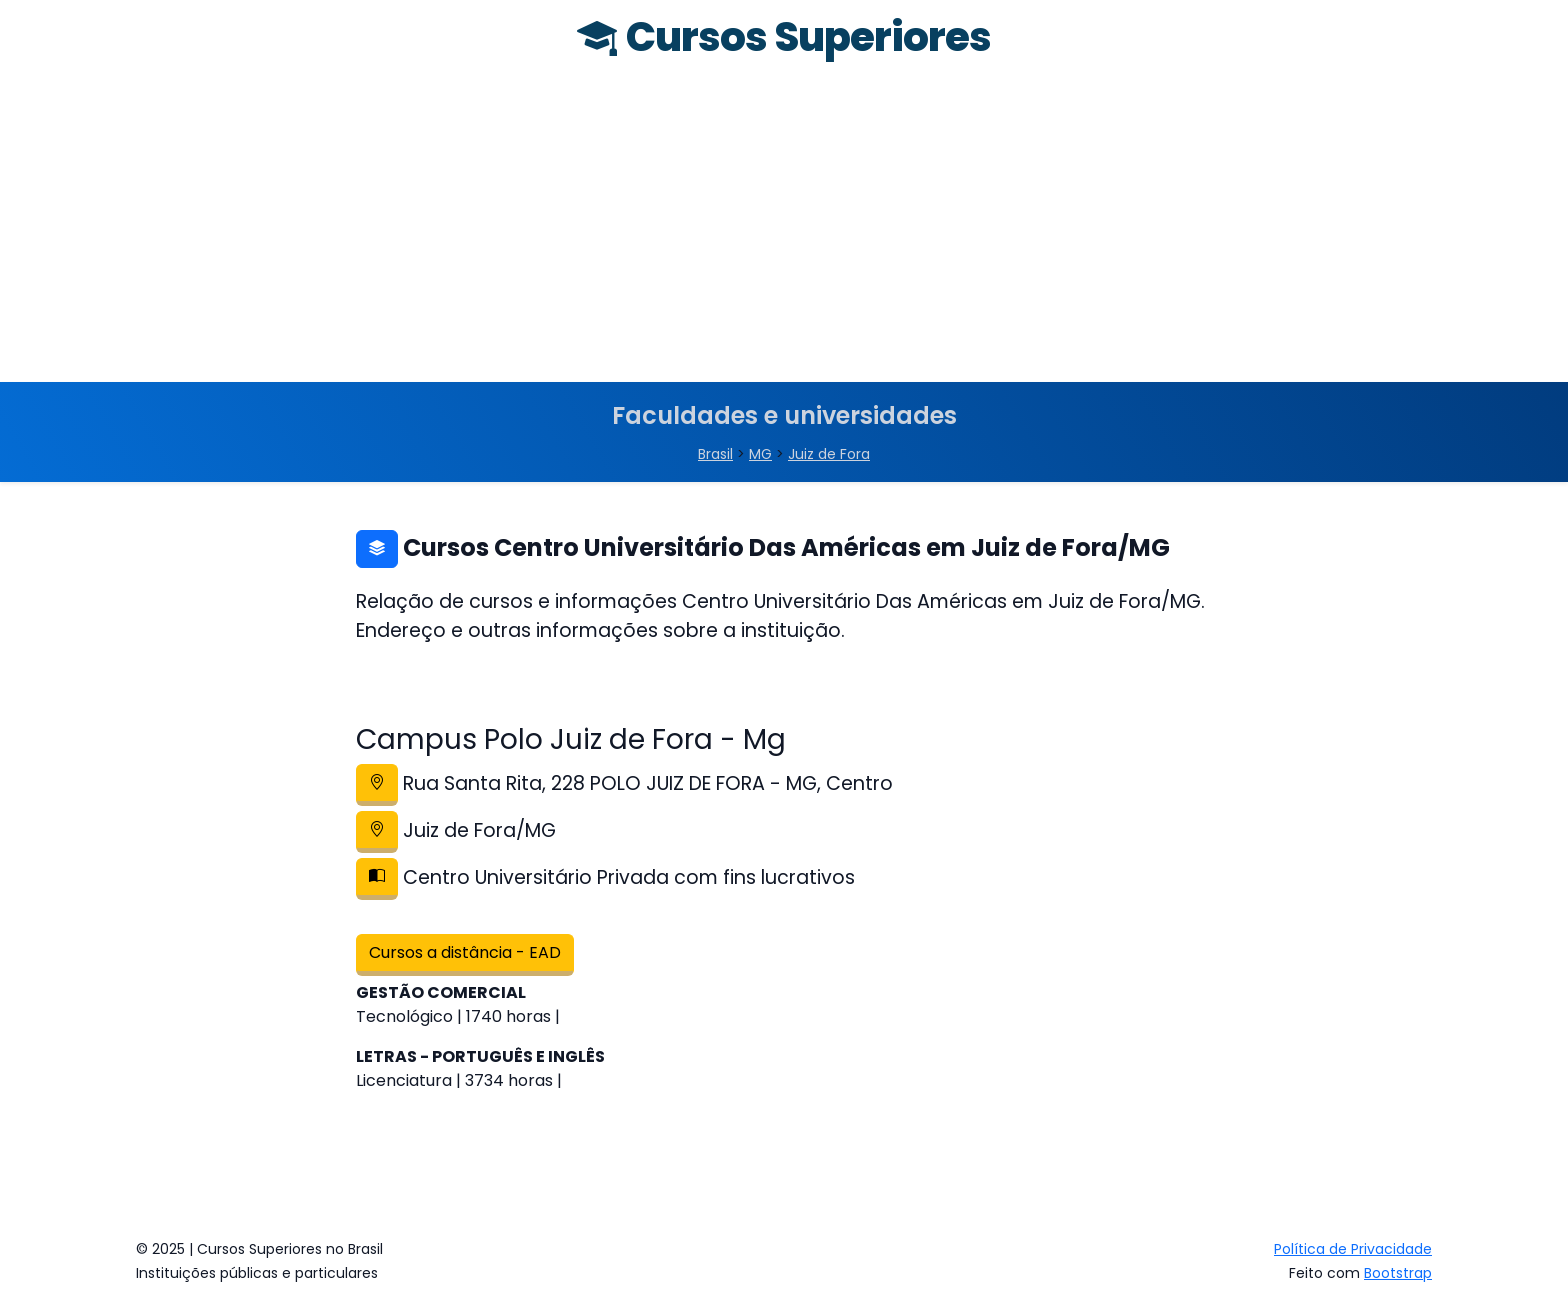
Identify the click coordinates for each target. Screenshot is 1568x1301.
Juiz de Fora (829, 454)
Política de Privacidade (1353, 1249)
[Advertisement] (784, 232)
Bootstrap (1398, 1273)
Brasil (715, 454)
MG (760, 454)
